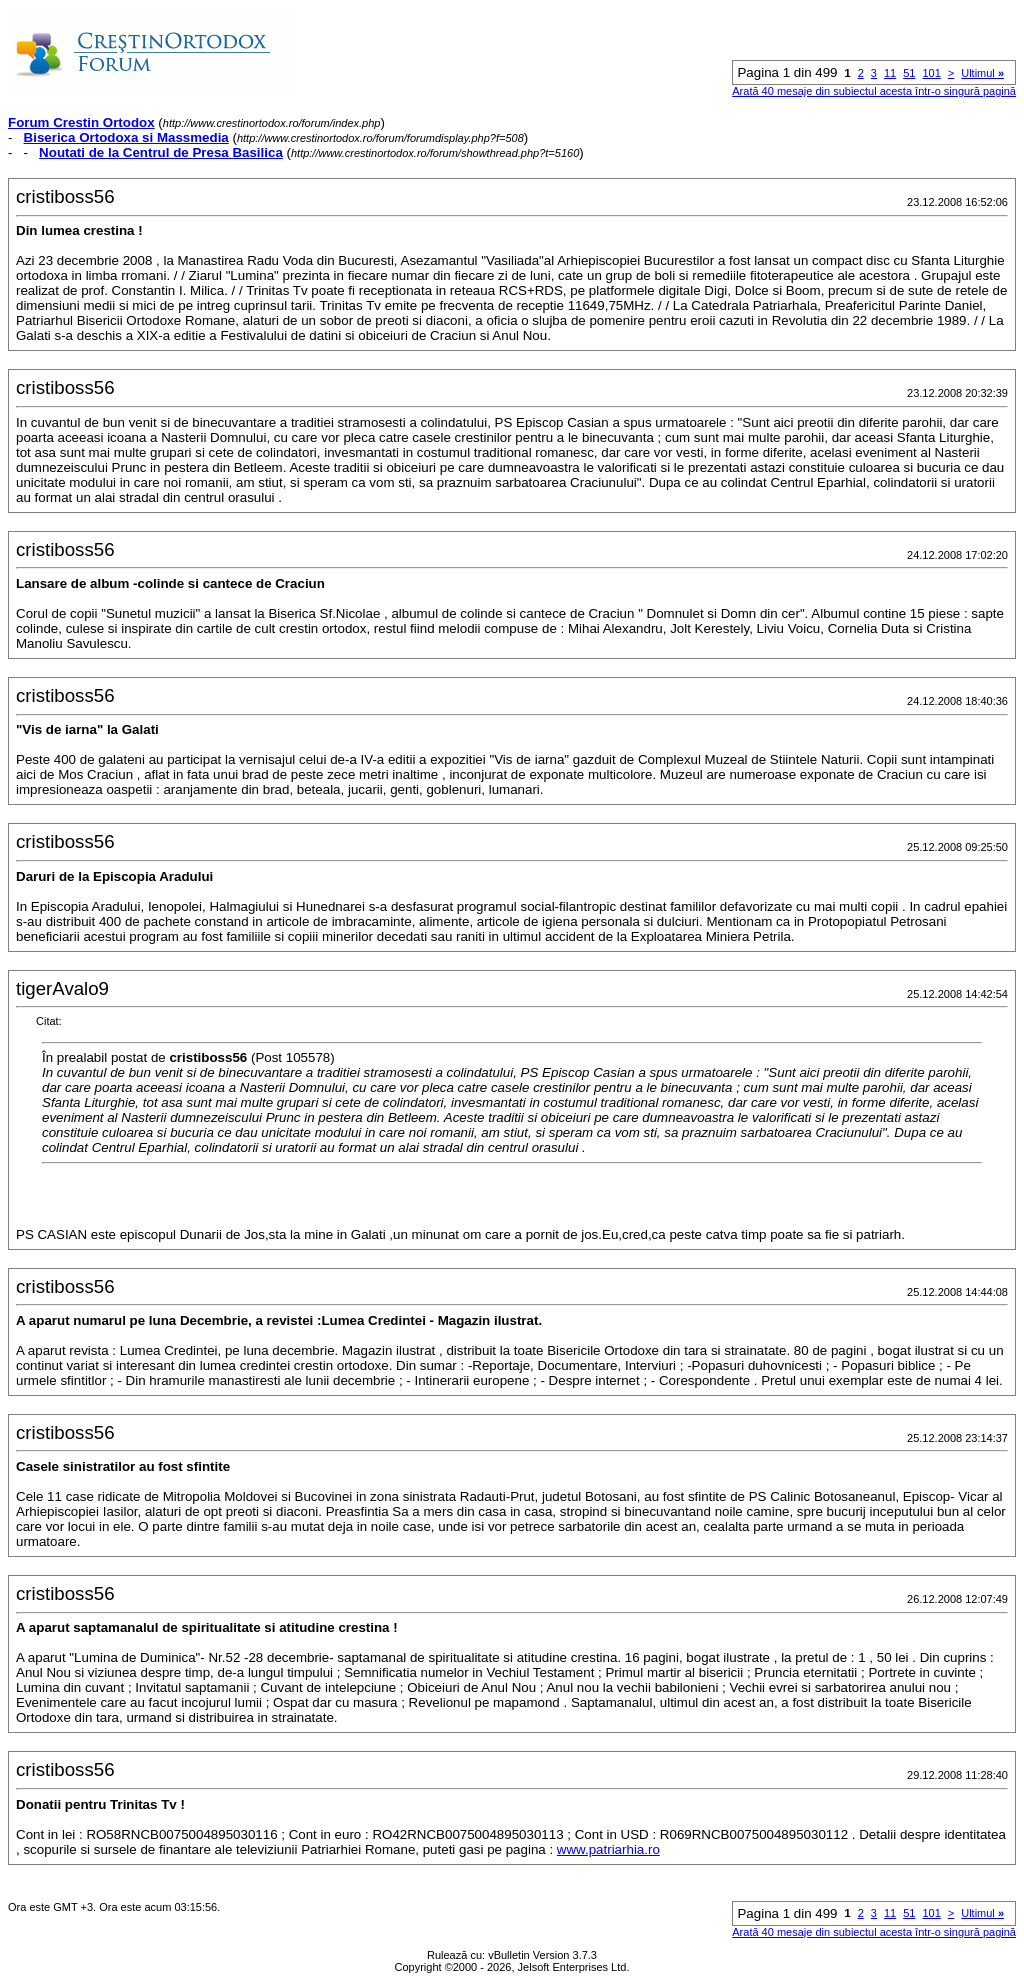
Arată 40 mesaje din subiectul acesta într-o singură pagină (874, 91)
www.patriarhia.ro (608, 1849)
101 (931, 73)
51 (909, 73)
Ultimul (982, 73)
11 (890, 73)
